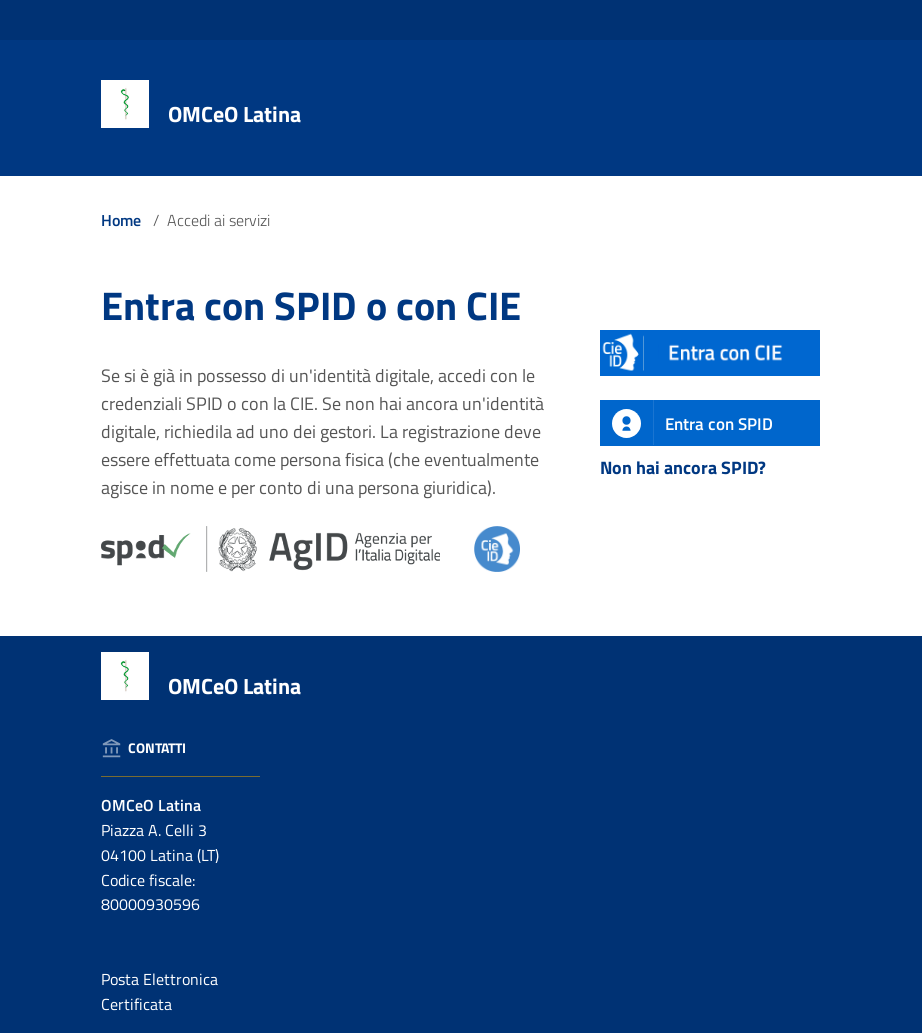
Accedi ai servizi (218, 220)
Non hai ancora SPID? (683, 467)
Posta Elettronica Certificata (159, 991)
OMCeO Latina (234, 114)
